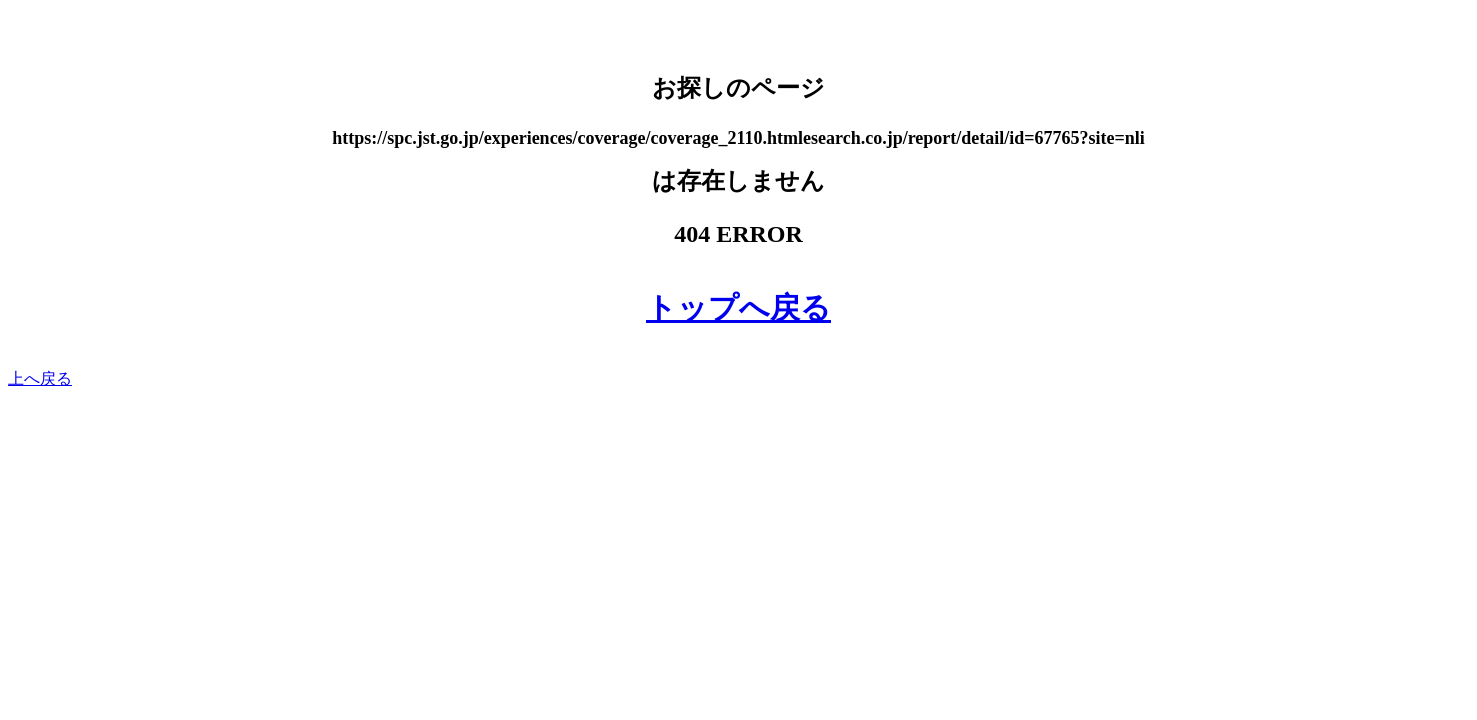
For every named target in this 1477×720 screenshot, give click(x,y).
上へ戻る (40, 378)
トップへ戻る (738, 307)
